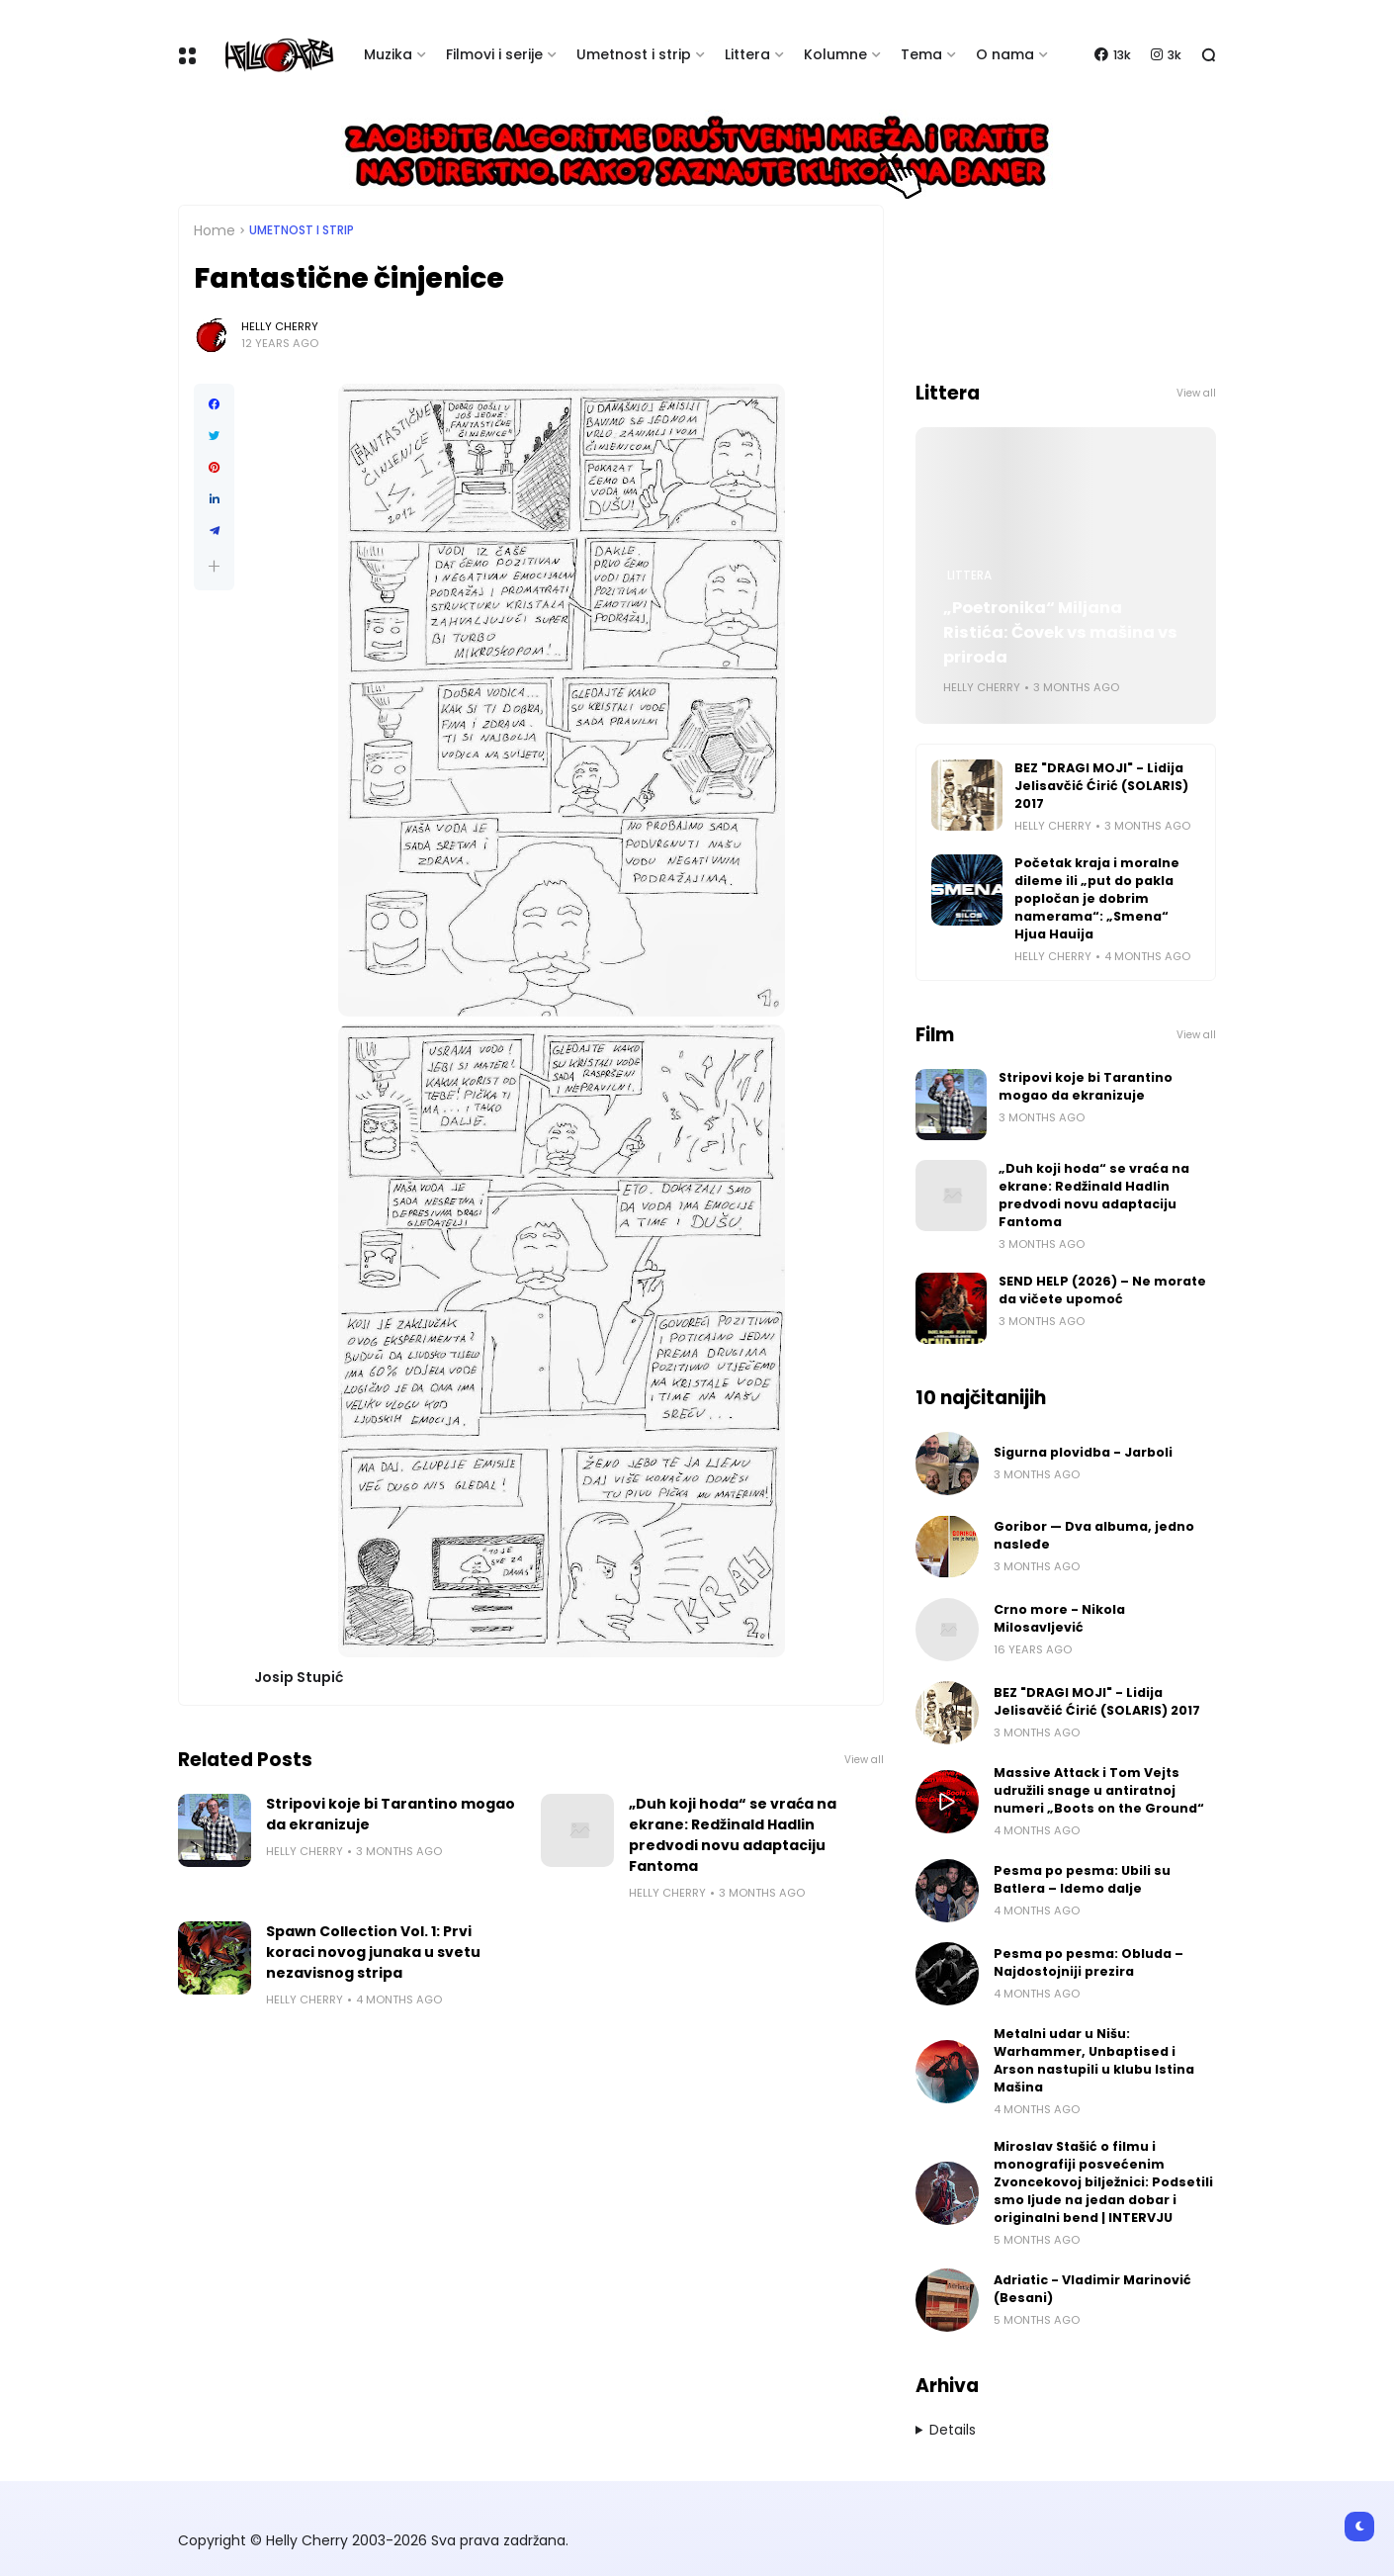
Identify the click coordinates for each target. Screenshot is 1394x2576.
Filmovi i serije (494, 54)
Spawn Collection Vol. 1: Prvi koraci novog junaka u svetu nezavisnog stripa (373, 1952)
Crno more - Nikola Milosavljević (1059, 1618)
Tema (921, 54)
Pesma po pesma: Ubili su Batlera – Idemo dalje (1082, 1879)
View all (864, 1759)
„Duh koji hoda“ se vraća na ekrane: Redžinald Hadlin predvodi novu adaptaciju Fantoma (732, 1835)
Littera (747, 54)
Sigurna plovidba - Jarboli (1083, 1452)
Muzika (388, 54)
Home (214, 230)
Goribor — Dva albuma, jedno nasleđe (1094, 1535)
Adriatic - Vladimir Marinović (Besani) (1092, 2288)
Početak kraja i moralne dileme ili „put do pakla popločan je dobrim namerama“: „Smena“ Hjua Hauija (1096, 898)
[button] (214, 566)
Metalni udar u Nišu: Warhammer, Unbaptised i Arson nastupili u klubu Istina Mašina (1094, 2060)
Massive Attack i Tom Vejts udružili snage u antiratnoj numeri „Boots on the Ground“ (1099, 1790)
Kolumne (835, 54)
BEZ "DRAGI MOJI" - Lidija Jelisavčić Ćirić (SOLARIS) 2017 (1101, 785)
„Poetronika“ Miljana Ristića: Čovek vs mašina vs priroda (1060, 632)
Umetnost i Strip (301, 230)
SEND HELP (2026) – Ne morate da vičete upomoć (1102, 1290)
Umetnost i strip (633, 54)
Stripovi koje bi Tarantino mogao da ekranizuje (390, 1814)
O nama (1005, 54)
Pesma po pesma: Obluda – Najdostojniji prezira (1088, 1962)
